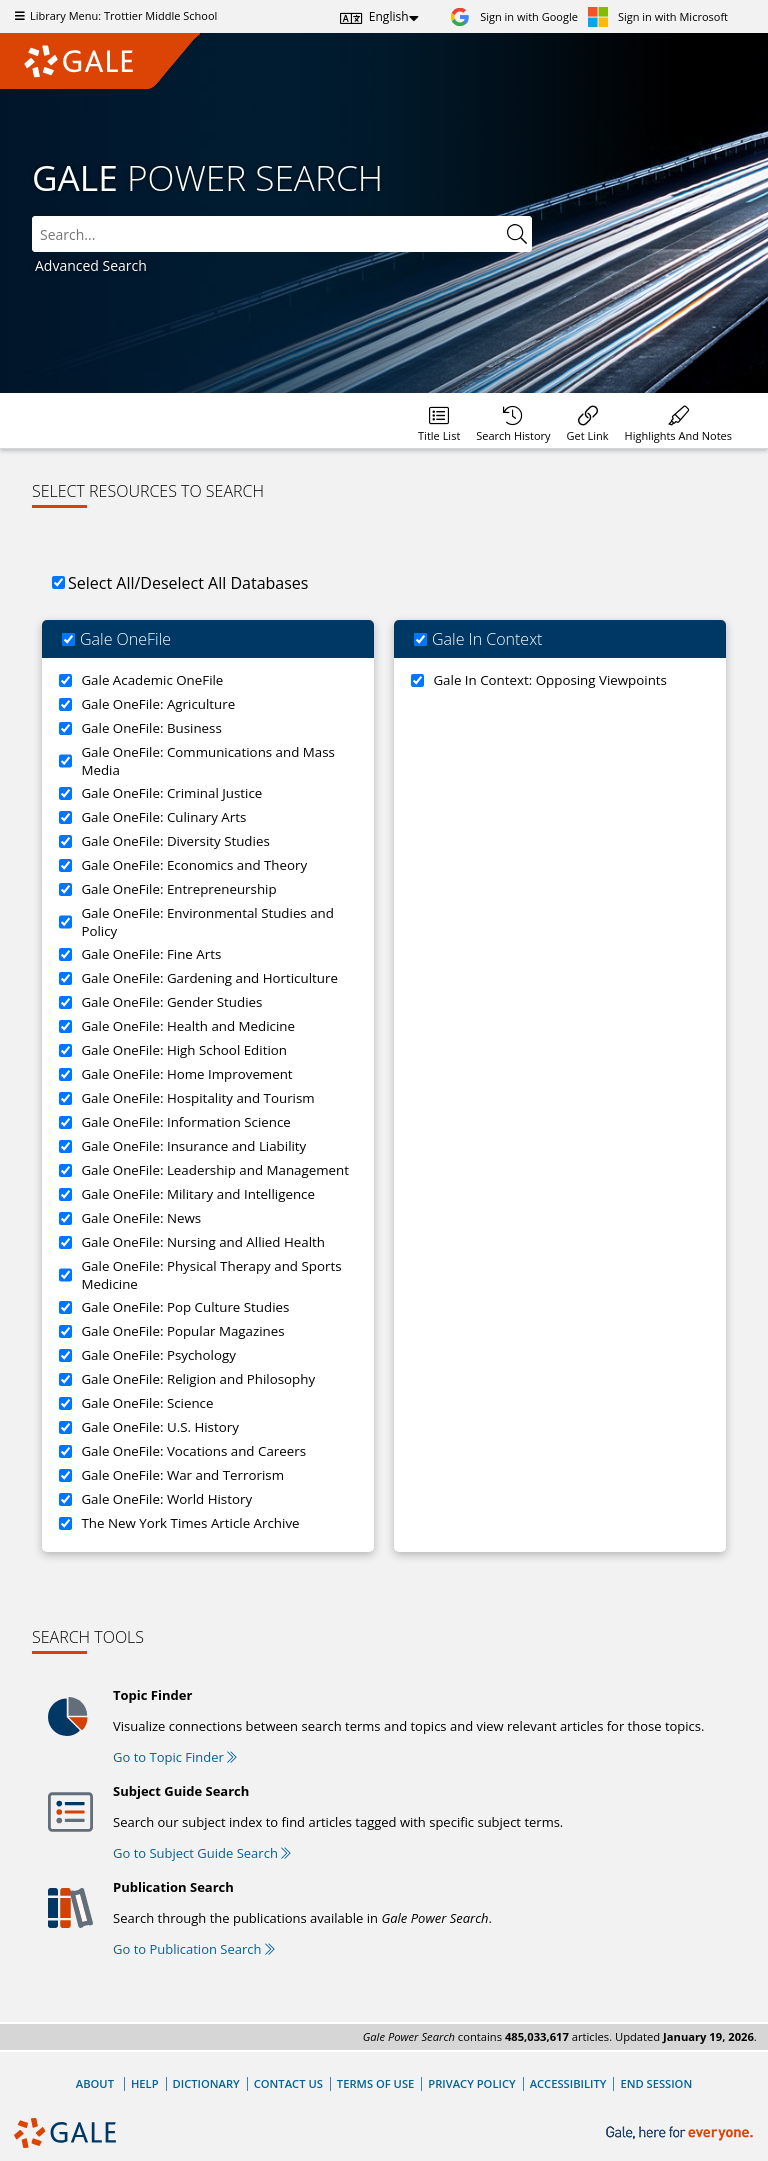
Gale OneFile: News (141, 1218)
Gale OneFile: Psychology (158, 1355)
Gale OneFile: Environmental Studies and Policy (207, 922)
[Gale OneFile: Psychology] (65, 1355)
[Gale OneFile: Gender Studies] (65, 1002)
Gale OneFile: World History (166, 1499)
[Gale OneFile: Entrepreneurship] (65, 889)
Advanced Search (91, 265)
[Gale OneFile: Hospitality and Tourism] (65, 1098)
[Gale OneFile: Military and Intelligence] (65, 1194)
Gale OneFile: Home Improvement (186, 1074)
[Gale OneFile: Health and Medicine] (65, 1026)
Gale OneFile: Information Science (185, 1122)
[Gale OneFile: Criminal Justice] (65, 793)
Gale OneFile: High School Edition (184, 1050)
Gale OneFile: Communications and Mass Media (208, 761)
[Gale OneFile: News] (65, 1218)
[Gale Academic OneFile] (65, 680)
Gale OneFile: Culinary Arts (163, 817)
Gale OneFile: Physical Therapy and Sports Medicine (211, 1275)
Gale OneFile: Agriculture (158, 704)
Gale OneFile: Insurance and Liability (193, 1146)
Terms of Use (375, 2083)
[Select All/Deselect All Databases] (58, 582)
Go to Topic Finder (175, 1757)
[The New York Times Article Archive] (65, 1523)
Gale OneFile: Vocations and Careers (193, 1451)
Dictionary (206, 2083)
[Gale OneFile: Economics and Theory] (65, 865)
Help (145, 2083)
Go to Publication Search (194, 1949)
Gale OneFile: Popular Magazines (182, 1331)
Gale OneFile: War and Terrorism (182, 1475)
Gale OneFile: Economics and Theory (194, 865)
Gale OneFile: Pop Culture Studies (185, 1307)
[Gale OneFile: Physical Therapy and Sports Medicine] (65, 1275)
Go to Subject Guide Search (202, 1853)
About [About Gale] (95, 2083)
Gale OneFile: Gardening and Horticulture (209, 978)
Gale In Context (487, 639)
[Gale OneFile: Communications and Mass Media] (65, 761)
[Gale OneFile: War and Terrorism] (65, 1475)
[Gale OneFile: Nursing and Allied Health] (65, 1242)
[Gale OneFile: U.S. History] (65, 1427)
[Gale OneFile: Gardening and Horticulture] (65, 978)
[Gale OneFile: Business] (65, 728)
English (389, 16)
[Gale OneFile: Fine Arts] (65, 954)
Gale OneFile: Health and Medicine (188, 1026)
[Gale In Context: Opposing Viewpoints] (417, 680)
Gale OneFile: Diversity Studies (175, 841)
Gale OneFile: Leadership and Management (215, 1170)
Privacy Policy (471, 2083)
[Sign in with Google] (514, 16)
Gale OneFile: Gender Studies (171, 1002)
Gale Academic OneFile (152, 680)
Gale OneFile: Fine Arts (151, 954)
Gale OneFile (125, 639)
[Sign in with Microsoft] (658, 16)
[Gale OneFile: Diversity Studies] (65, 841)
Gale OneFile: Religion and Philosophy (198, 1379)
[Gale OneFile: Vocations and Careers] (65, 1451)
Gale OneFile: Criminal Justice (171, 793)
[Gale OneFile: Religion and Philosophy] (65, 1379)
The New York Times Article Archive (190, 1523)
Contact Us (288, 2083)
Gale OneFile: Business (151, 728)
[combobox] (282, 234)
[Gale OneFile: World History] (65, 1499)
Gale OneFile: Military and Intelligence (198, 1194)
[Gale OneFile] (68, 639)
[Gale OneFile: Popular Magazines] (65, 1331)
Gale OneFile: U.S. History (159, 1427)
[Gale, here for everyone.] (681, 2133)
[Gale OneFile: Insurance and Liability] (65, 1146)
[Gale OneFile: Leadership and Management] (65, 1170)
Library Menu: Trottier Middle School (113, 15)
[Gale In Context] (420, 639)
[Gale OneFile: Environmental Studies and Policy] (65, 922)
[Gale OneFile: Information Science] (65, 1122)
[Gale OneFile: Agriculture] (65, 704)
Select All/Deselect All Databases (188, 583)
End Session (656, 2083)
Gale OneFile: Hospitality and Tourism (197, 1098)
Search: (32, 216)
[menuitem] (439, 420)
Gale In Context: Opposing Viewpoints (550, 680)
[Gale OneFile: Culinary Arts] (65, 817)
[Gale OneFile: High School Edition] (65, 1050)
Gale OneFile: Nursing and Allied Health (203, 1242)
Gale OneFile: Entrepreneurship (178, 889)
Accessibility (568, 2083)
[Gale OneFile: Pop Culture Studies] (65, 1307)
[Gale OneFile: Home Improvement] (65, 1074)
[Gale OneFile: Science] (65, 1403)
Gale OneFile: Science (147, 1403)
